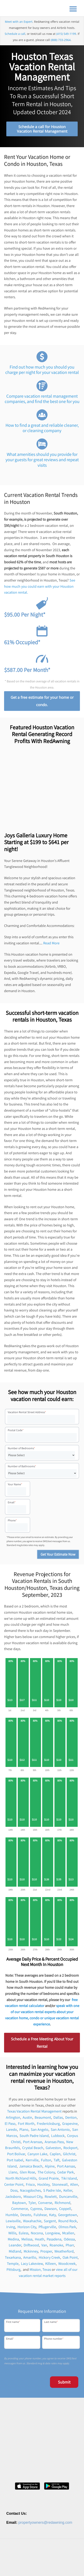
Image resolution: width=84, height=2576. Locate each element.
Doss (14, 2190)
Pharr (70, 2245)
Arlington (13, 2117)
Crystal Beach (32, 2147)
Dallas (58, 2117)
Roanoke (56, 2245)
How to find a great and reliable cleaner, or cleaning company (42, 427)
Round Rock (67, 2221)
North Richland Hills (21, 2178)
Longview (52, 2233)
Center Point (13, 2184)
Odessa (69, 2239)
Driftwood (31, 2245)
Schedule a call (15, 34)
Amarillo (29, 2257)
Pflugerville (47, 2226)
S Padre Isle (52, 2190)
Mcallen (68, 2233)
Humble (12, 2214)
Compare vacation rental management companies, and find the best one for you (42, 398)
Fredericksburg (48, 2123)
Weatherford (64, 2251)
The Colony (46, 2172)
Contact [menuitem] (46, 2534)
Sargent (50, 2221)
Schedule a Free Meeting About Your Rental (42, 2042)
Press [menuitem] (34, 2534)
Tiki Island (69, 2178)
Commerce (19, 2208)
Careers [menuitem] (22, 2534)
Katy (52, 2214)
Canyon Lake (37, 2153)
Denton (71, 2117)
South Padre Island (34, 2135)
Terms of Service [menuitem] (16, 2538)
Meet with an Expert (18, 22)
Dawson (50, 2208)
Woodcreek (67, 2263)
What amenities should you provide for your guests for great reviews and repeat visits (42, 459)
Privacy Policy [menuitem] (62, 2534)
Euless (23, 2233)
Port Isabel (15, 2160)
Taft (57, 2160)
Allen (74, 2184)
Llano (13, 2172)
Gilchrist (69, 2153)
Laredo (11, 2129)
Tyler (32, 2202)
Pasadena (54, 2239)
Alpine (50, 2166)
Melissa (26, 2239)
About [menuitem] (10, 2534)
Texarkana (13, 2257)
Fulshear (40, 2214)
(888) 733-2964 (61, 40)
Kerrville (32, 2160)
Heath (39, 2239)
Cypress (36, 2208)
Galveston (53, 2147)
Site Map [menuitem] (35, 2538)
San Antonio (60, 2129)
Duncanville (68, 2196)
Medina (13, 2239)
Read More (51, 943)
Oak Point (70, 2257)
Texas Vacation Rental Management (34, 2111)
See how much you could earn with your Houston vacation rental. (39, 586)
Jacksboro (13, 2196)
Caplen (55, 2153)
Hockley (43, 2184)
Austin (27, 2117)
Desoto (25, 2214)
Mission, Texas (40, 2269)
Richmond (62, 2202)
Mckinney (31, 2251)
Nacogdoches (30, 2190)
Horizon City (27, 2226)
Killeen (50, 2263)
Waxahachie (32, 2221)
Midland (15, 2251)
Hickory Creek (49, 2257)
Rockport (70, 2147)
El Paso (10, 2123)
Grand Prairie (49, 2178)
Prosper (46, 2251)
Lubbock (58, 2135)
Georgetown (67, 2214)
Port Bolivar (16, 2153)
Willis (12, 2233)
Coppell (65, 2208)
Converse (45, 2202)
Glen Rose (27, 2172)
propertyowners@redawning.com (45, 2500)
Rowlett (51, 2196)
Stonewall (60, 2184)
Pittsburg (13, 2269)
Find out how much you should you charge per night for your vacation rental (42, 369)
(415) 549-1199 (66, 34)
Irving (10, 2226)
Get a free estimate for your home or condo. (42, 701)
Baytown (19, 2202)
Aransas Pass (54, 2141)
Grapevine (70, 2123)
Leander (15, 2245)
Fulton (46, 2160)
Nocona (37, 2233)
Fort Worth (26, 2123)
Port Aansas (66, 2166)
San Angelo (39, 2129)
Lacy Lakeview (32, 2263)
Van (44, 2245)
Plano (23, 2129)
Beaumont (43, 2117)
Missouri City (32, 2196)
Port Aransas (32, 2141)
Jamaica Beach (30, 2166)
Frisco (30, 2184)
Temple (13, 2263)
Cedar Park (65, 2172)
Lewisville (13, 2221)
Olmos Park (67, 2226)
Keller (67, 2190)
